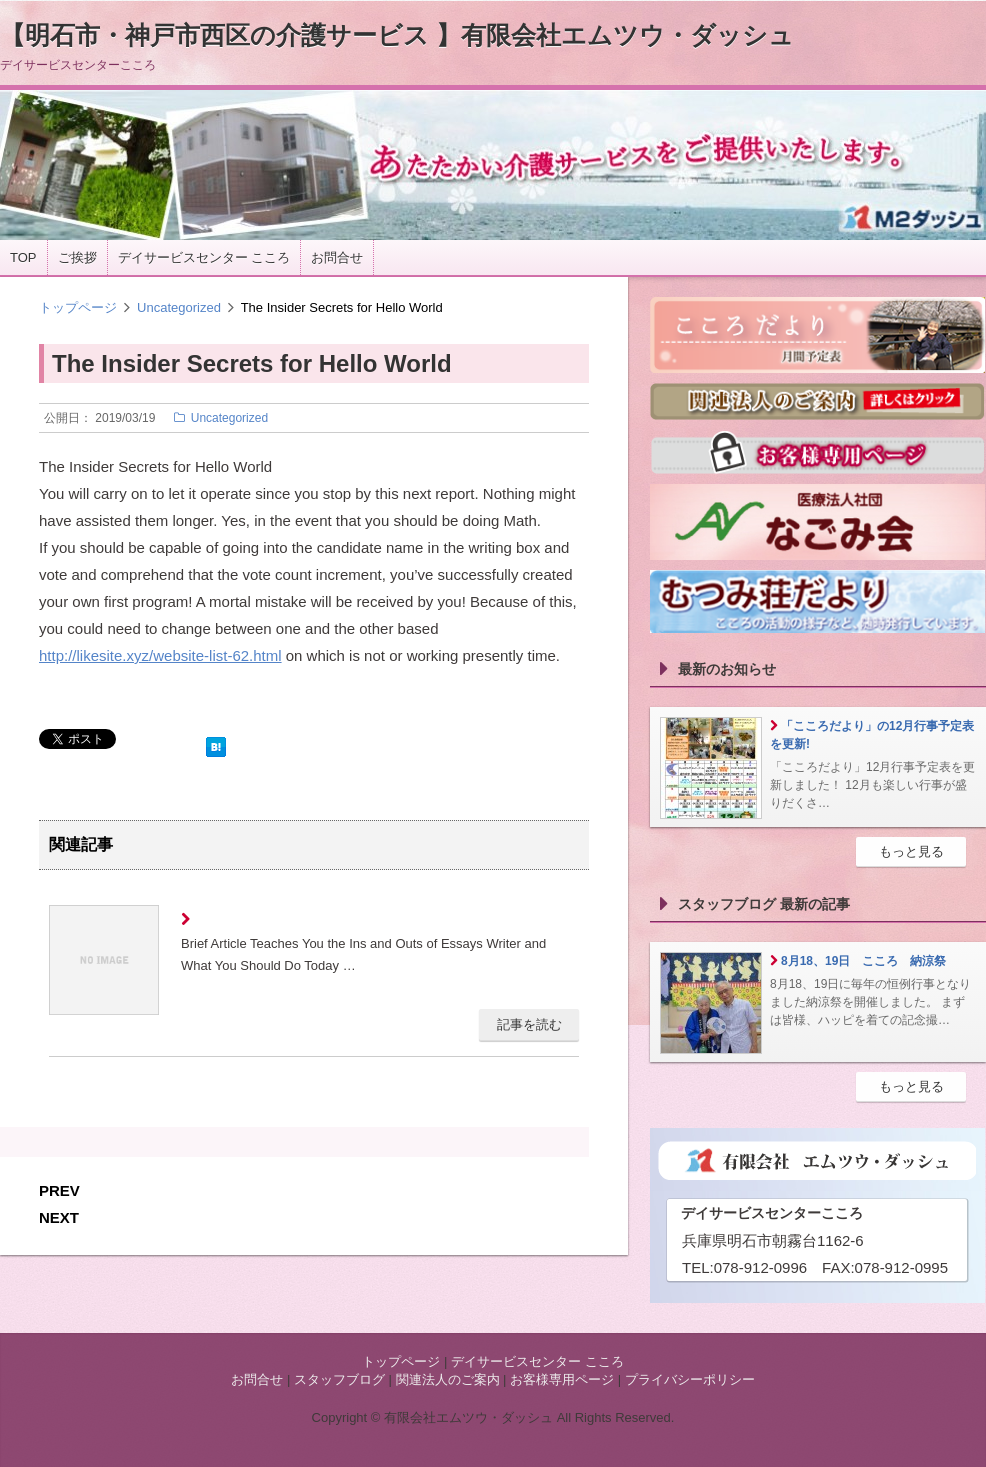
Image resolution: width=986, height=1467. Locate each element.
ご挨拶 (77, 257)
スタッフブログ (339, 1379)
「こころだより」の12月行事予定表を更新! (872, 735)
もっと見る (911, 851)
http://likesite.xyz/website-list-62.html (160, 655)
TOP (23, 257)
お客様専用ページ (562, 1379)
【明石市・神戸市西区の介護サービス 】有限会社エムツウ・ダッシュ (397, 35)
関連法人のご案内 (448, 1379)
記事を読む (529, 1024)
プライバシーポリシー (690, 1379)
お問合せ (337, 257)
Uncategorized (179, 307)
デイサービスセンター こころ (204, 257)
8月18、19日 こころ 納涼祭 (863, 961)
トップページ (78, 307)
